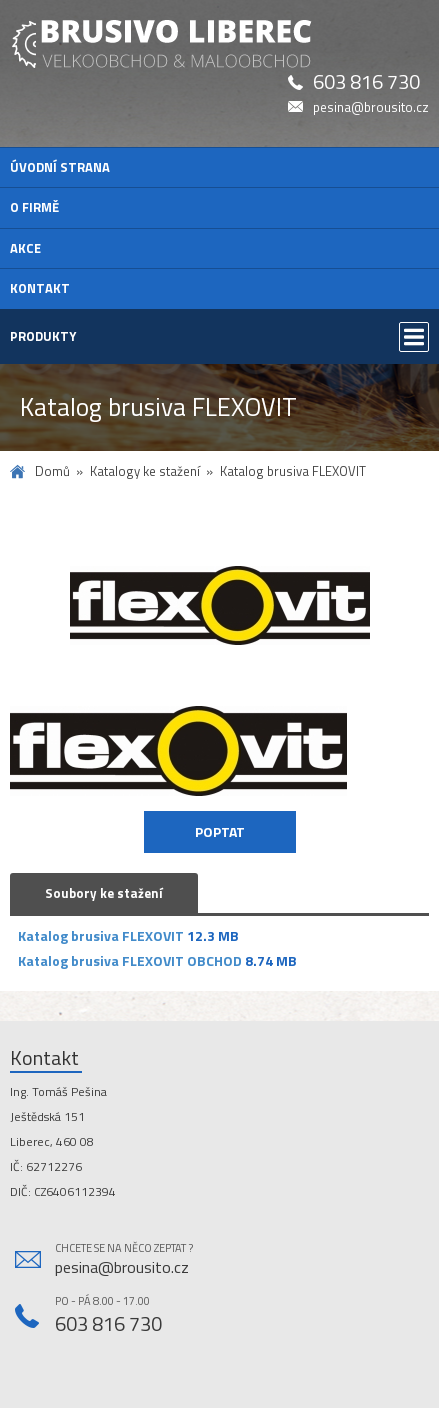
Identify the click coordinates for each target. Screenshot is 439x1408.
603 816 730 (366, 82)
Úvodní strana (60, 167)
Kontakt (40, 288)
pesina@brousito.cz (371, 107)
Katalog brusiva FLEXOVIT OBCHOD (130, 960)
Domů (52, 471)
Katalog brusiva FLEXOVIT (101, 935)
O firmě (34, 207)
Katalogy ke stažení (145, 471)
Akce (25, 248)
